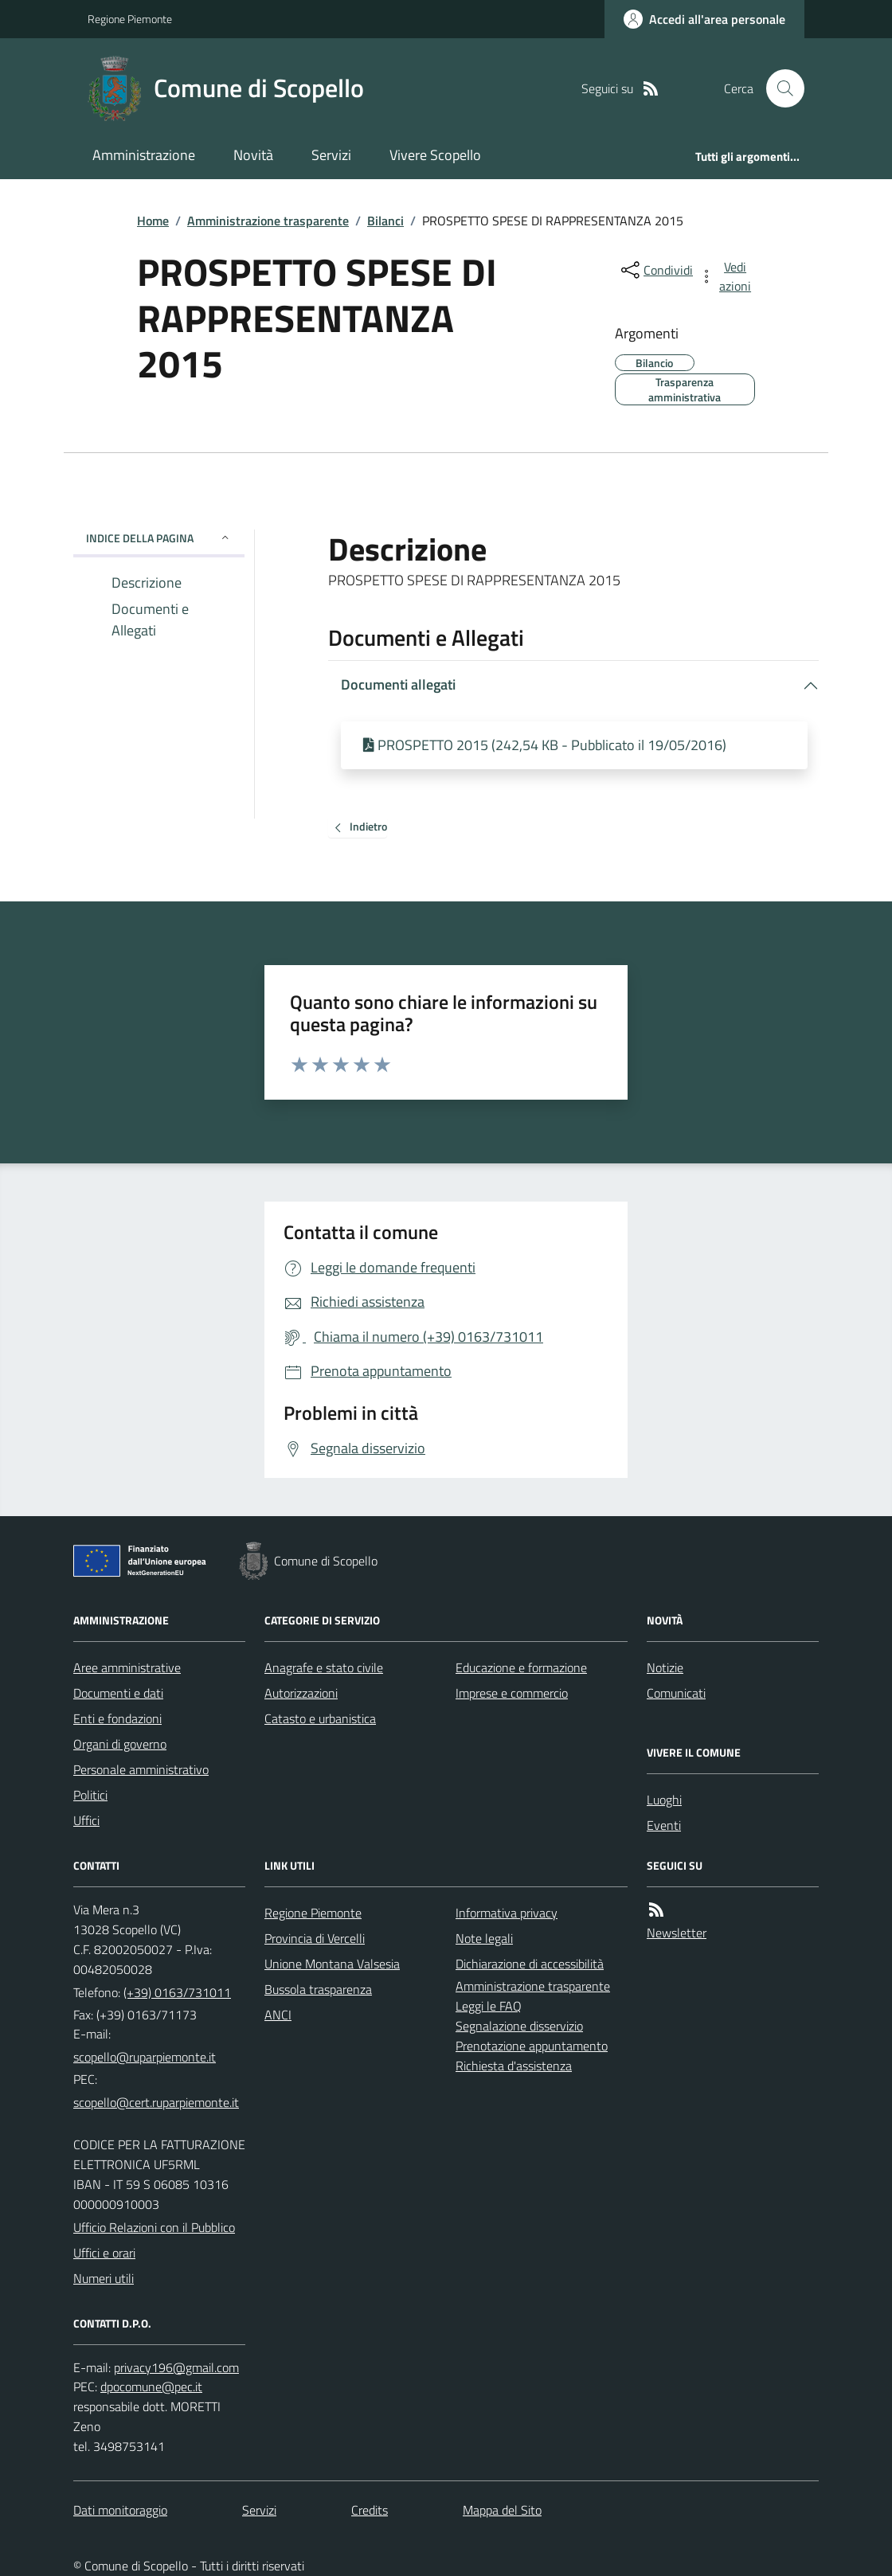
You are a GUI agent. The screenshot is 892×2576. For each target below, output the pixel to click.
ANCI (277, 2014)
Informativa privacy (507, 1912)
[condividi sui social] (655, 270)
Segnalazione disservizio (519, 2025)
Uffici (86, 1820)
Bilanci (385, 220)
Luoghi (664, 1799)
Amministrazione (143, 155)
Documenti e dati (118, 1692)
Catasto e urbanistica (320, 1718)
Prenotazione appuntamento (532, 2045)
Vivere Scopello (435, 155)
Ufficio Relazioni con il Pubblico (154, 2227)
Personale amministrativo (141, 1769)
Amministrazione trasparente (268, 220)
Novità (253, 155)
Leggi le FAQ (489, 2005)
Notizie (665, 1667)
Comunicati (676, 1692)
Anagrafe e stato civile (323, 1667)
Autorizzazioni (301, 1692)
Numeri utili (103, 2278)
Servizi (331, 155)
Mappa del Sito (502, 2509)
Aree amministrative (127, 1667)
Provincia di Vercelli (314, 1938)
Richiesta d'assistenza (514, 2065)
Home (153, 220)
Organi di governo (119, 1743)
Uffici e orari (104, 2252)
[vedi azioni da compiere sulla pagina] (726, 276)
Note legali (484, 1938)
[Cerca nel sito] (778, 88)
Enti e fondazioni (117, 1718)
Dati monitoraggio (120, 2509)
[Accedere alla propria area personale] (704, 19)
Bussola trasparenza (318, 1989)
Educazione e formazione (521, 1667)
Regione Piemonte (130, 18)
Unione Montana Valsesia (332, 1963)
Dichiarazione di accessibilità (530, 1963)
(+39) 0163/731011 (177, 1992)
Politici (90, 1794)
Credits (369, 2509)
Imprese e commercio (512, 1692)
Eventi (664, 1825)
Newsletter (676, 1932)
